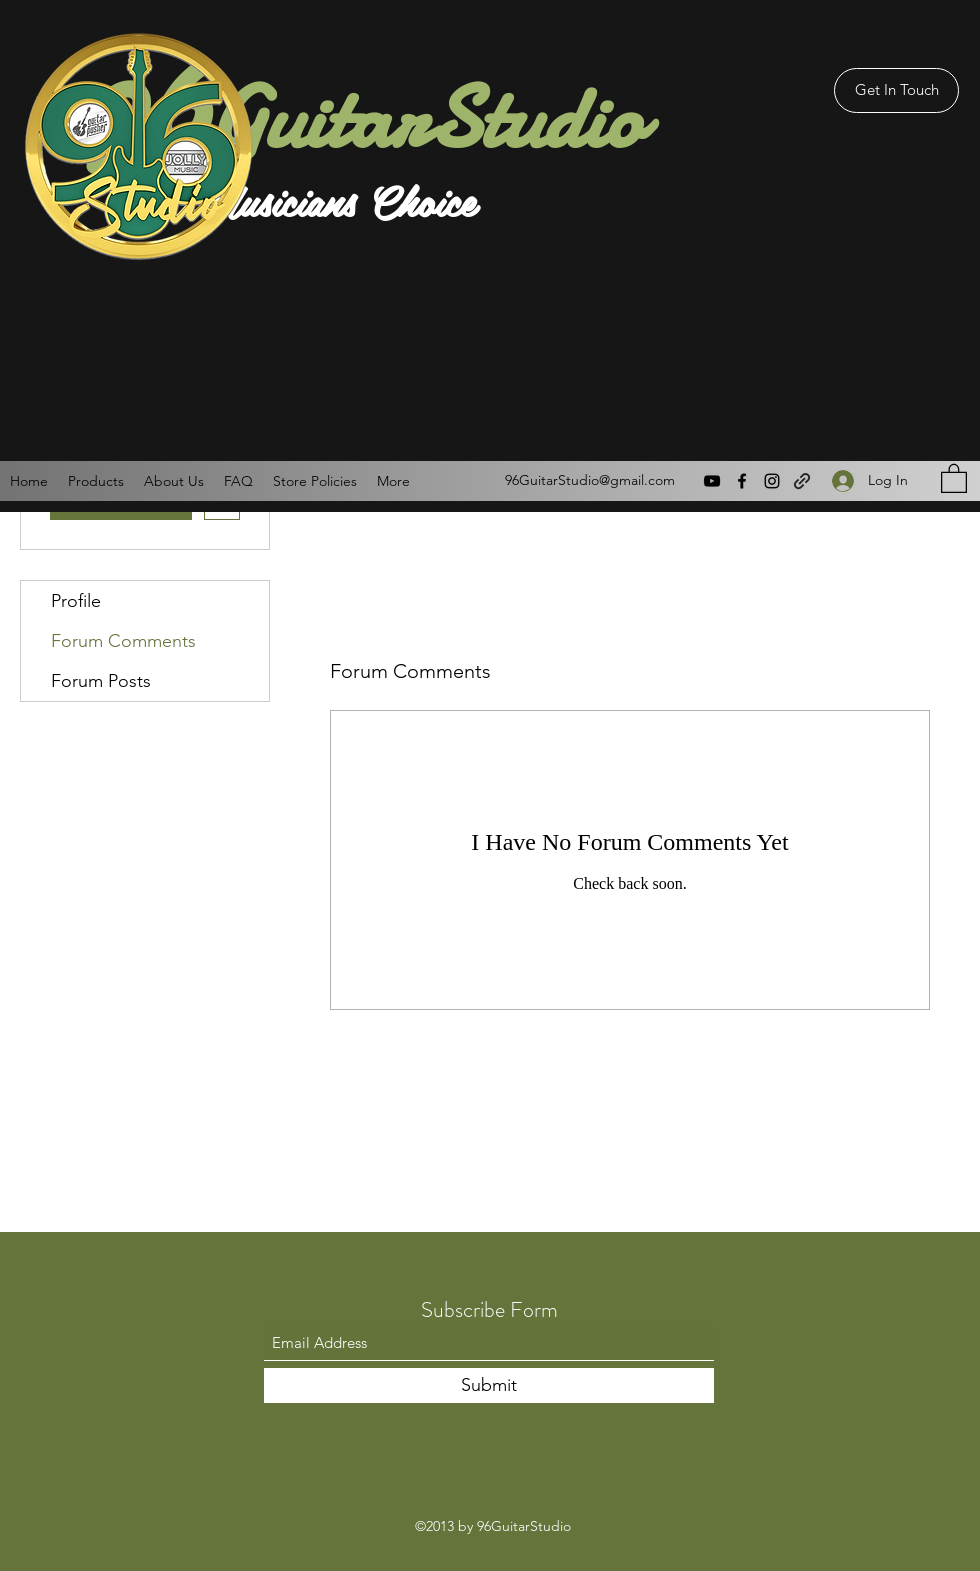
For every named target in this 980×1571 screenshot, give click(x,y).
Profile (76, 601)
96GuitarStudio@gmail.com (590, 480)
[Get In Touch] (896, 90)
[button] (954, 477)
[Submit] (489, 1385)
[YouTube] (712, 481)
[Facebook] (742, 481)
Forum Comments (123, 641)
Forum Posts (101, 681)
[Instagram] (772, 481)
